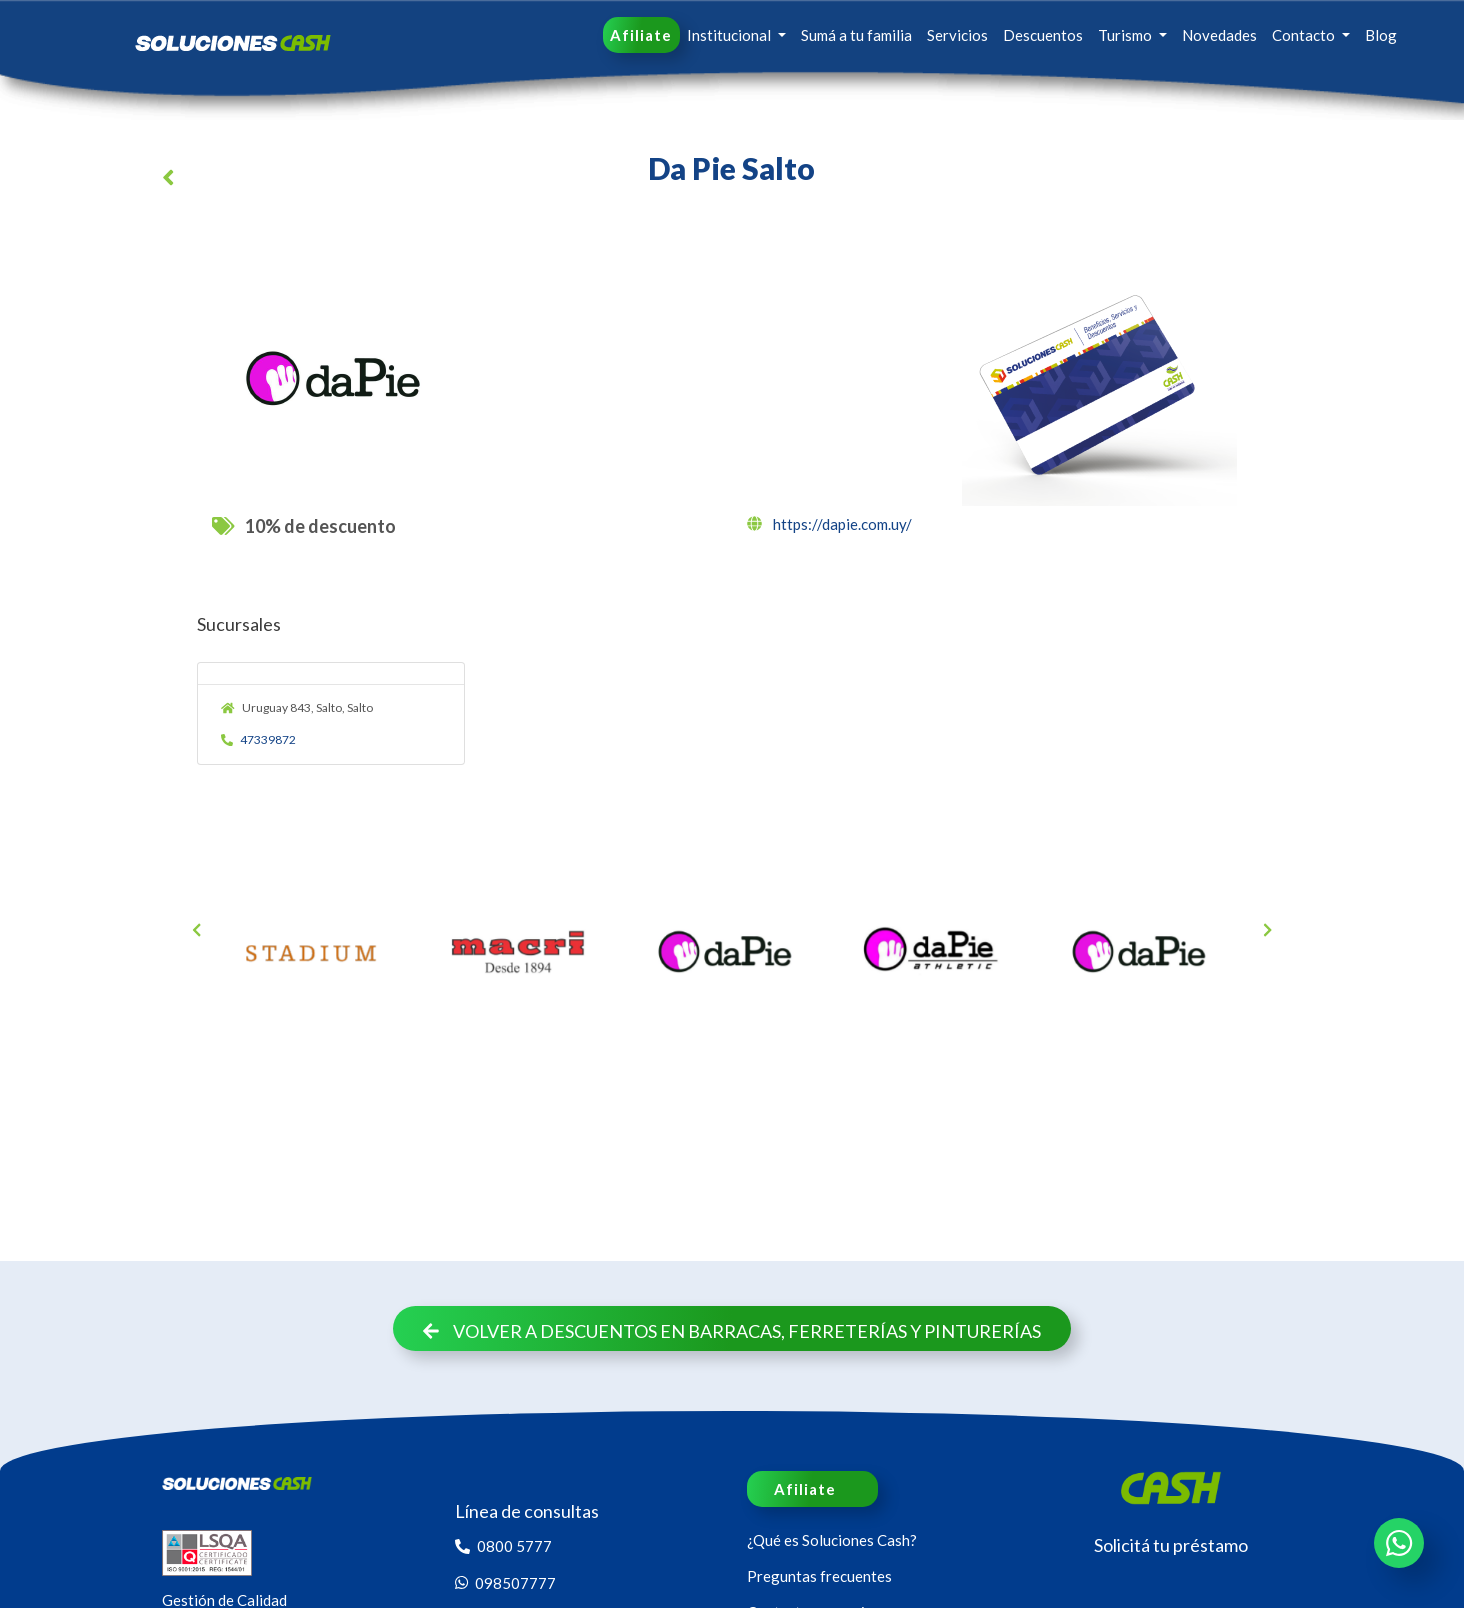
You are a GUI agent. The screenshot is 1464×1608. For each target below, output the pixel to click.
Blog (1381, 35)
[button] (172, 181)
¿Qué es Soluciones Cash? (832, 1540)
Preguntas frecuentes (819, 1576)
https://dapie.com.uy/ (829, 524)
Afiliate (641, 35)
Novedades (1219, 35)
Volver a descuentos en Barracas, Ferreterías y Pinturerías (732, 1331)
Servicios (957, 35)
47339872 (259, 739)
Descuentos (1043, 35)
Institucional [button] (730, 35)
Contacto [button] (1305, 35)
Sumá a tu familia (856, 35)
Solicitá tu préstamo (1171, 1545)
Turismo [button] (1126, 35)
